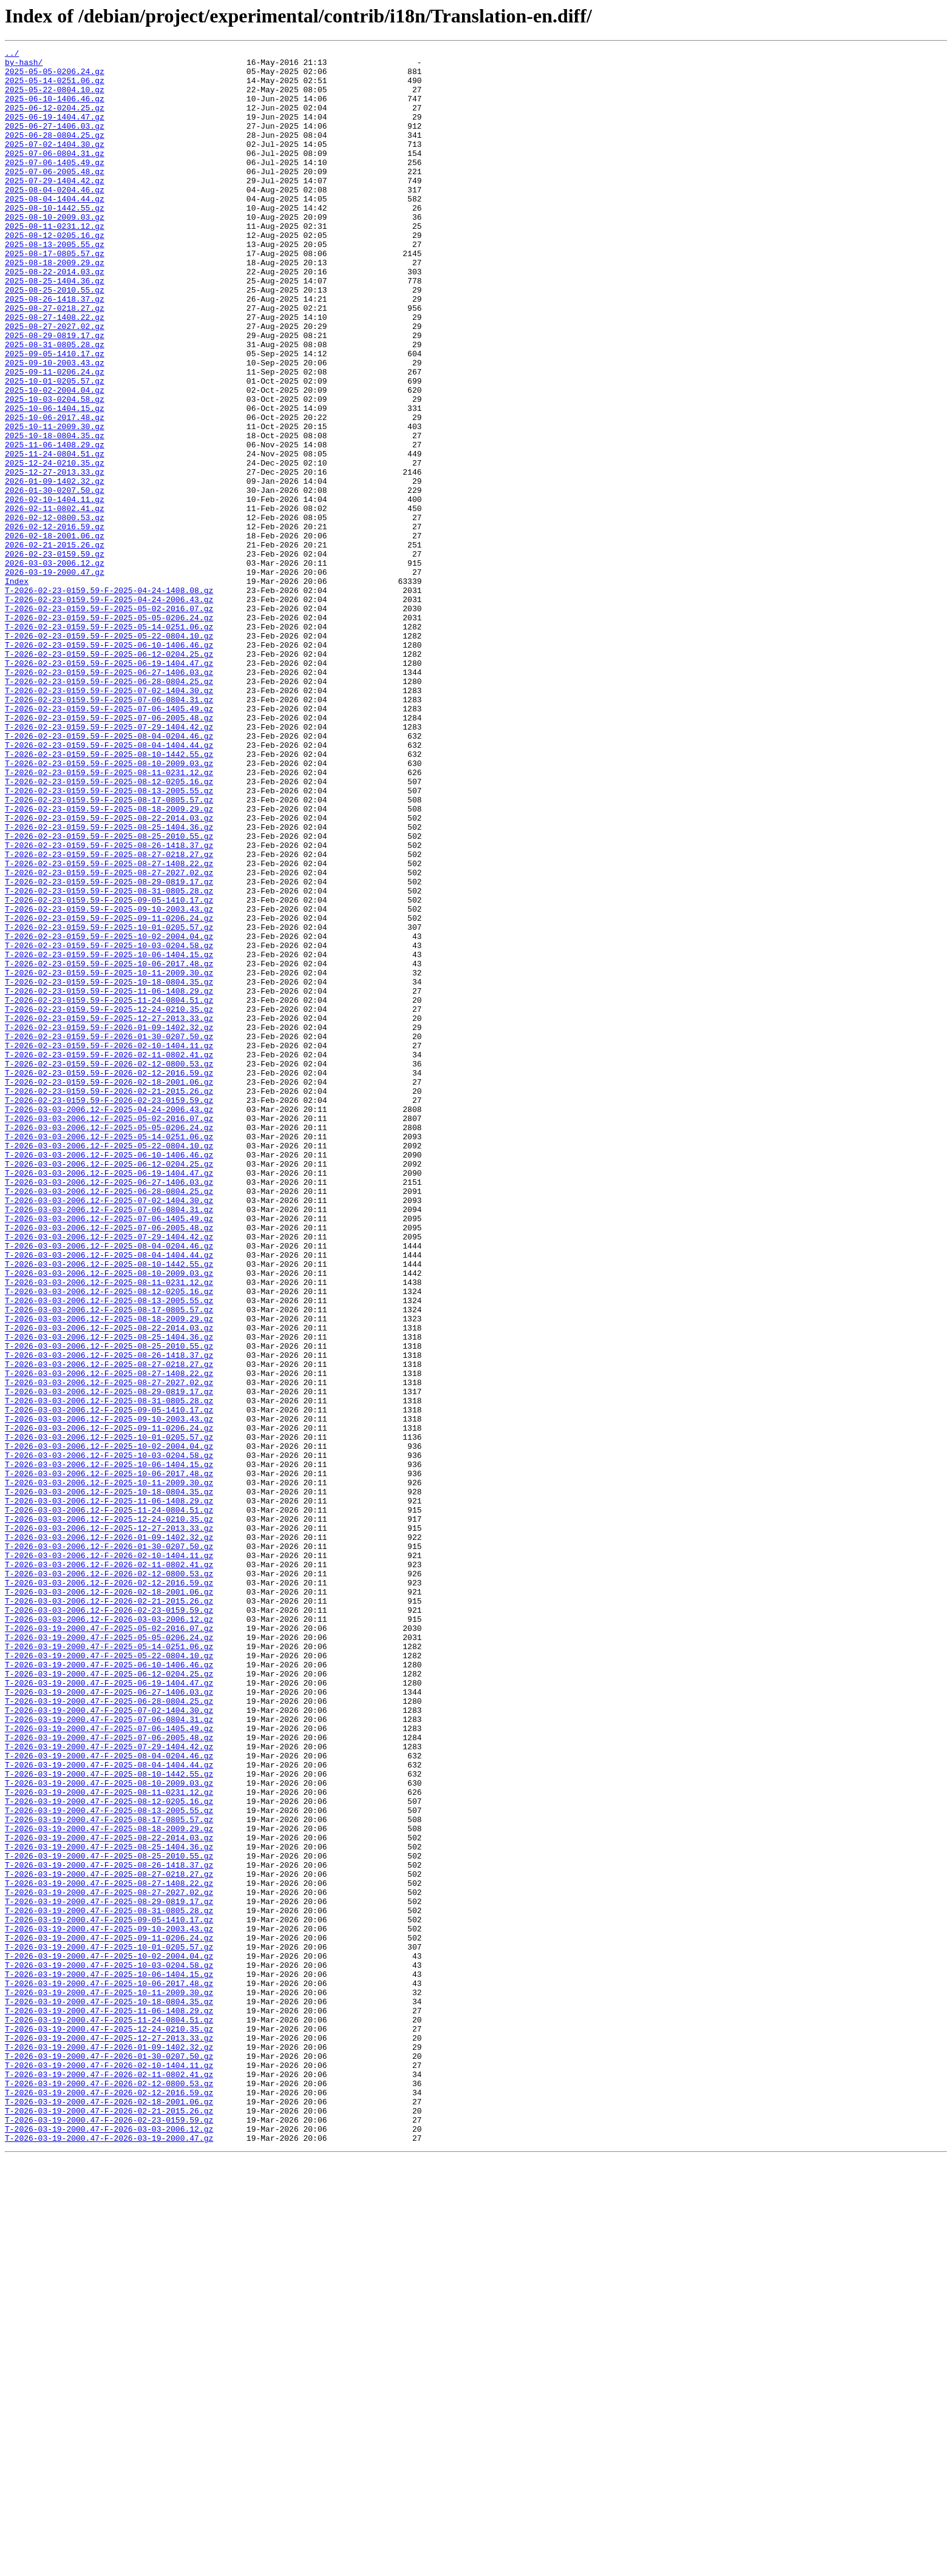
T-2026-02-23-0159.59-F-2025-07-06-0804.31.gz (109, 830)
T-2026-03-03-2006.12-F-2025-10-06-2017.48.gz (109, 1759)
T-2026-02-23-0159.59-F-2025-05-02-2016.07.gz (109, 721)
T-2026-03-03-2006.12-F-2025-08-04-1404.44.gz (109, 1496)
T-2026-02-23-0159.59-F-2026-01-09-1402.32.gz (109, 1223)
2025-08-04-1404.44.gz (54, 229)
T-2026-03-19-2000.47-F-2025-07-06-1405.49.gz (109, 2064)
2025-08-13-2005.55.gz (54, 284)
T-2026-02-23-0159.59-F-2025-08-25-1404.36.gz (109, 983)
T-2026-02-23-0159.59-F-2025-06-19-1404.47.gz (109, 786)
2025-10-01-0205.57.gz (54, 447)
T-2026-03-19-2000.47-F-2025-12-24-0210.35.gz (109, 2425)
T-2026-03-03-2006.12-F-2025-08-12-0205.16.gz (109, 1540)
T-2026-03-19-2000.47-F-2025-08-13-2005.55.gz (109, 2163)
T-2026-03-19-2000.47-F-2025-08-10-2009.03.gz (109, 2130)
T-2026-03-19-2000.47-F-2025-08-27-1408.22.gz (109, 2250)
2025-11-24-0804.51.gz (54, 535)
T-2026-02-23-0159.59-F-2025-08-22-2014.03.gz (109, 972)
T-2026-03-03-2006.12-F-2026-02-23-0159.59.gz (109, 1922)
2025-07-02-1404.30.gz (54, 163)
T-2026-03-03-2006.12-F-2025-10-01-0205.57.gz (109, 1715)
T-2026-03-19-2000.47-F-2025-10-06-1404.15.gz (109, 2359)
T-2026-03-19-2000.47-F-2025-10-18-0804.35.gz (109, 2392)
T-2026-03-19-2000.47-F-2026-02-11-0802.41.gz (109, 2480)
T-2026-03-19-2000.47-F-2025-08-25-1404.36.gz (109, 2206)
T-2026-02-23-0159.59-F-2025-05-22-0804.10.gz (109, 753)
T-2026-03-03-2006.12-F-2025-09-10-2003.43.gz (109, 1693)
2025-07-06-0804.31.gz (54, 174)
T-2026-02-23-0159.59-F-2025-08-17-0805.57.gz (109, 950)
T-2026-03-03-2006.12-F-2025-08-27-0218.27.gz (109, 1627)
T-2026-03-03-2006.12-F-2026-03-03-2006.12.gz (109, 1933)
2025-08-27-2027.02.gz (54, 382)
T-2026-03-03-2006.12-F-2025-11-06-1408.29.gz (109, 1791)
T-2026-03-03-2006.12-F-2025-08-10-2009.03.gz (109, 1518)
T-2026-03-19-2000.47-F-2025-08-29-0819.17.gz (109, 2272)
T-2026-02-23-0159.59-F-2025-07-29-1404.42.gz (109, 863)
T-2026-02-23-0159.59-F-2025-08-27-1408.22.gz (109, 1027)
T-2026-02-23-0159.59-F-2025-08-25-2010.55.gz (109, 994)
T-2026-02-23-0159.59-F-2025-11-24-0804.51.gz (109, 1190)
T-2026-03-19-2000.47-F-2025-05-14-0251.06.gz (109, 1966)
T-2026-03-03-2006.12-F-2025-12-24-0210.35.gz (109, 1813)
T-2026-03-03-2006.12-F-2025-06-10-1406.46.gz (109, 1376)
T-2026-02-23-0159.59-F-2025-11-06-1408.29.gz (109, 1179)
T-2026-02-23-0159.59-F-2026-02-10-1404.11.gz (109, 1245)
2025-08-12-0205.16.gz (54, 273)
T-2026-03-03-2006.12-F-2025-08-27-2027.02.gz (109, 1649)
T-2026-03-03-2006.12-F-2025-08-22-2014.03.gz (109, 1584)
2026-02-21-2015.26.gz (54, 644)
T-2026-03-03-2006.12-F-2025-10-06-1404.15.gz (109, 1748)
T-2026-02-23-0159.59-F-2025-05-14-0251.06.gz (109, 742)
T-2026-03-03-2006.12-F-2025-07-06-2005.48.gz (109, 1464)
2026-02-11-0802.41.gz (54, 600)
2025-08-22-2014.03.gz (54, 316)
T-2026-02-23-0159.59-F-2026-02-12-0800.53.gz (109, 1267)
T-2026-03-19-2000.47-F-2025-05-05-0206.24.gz (109, 1955)
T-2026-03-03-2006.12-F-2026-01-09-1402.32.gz (109, 1835)
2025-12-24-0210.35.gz (54, 546)
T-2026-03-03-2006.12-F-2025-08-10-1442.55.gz (109, 1507)
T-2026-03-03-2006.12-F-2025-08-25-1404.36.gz (109, 1595)
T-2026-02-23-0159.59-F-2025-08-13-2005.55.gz (109, 939)
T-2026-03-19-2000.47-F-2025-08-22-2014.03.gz (109, 2196)
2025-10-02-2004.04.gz (54, 458)
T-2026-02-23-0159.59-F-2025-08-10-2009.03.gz (109, 906)
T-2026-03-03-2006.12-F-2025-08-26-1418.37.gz (109, 1617)
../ (12, 54)
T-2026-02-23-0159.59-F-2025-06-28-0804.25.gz (109, 808)
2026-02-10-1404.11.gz (54, 590)
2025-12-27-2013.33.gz (54, 557)
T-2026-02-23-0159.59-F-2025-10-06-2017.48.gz (109, 1147)
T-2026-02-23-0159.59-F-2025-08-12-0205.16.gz (109, 928)
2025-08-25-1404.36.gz (54, 327)
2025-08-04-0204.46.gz (54, 218)
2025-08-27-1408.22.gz (54, 371)
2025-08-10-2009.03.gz (54, 251)
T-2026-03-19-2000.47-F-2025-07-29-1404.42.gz (109, 2086)
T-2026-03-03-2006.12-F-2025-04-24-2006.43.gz (109, 1322)
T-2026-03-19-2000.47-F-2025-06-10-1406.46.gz (109, 1988)
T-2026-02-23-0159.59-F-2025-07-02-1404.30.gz (109, 819)
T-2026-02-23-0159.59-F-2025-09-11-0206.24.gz (109, 1092)
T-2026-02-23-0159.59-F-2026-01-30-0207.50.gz (109, 1234)
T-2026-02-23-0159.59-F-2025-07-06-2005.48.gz (109, 852)
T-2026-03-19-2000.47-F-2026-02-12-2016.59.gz (109, 2501)
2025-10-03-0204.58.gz (54, 469)
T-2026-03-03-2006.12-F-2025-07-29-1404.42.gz (109, 1474)
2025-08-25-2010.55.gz (54, 338)
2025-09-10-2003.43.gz (54, 426)
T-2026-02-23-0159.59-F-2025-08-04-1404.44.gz (109, 885)
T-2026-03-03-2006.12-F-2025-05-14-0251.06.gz (109, 1354)
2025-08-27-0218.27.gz (54, 360)
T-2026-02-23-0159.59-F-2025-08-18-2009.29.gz (109, 961)
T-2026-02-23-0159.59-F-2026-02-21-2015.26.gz (109, 1300)
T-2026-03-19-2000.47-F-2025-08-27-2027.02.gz (109, 2261)
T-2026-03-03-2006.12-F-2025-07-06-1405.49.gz (109, 1453)
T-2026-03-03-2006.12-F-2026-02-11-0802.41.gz (109, 1868)
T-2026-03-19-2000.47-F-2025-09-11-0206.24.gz (109, 2316)
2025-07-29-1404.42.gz (54, 207)
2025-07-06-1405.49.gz (54, 185)
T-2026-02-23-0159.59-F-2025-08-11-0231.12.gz (109, 917)
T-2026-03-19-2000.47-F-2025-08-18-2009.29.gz (109, 2185)
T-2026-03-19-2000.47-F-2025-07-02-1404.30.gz (109, 2043)
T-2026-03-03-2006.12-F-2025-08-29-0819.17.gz (109, 1660)
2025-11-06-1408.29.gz (54, 524)
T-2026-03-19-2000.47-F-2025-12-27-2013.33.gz (109, 2436)
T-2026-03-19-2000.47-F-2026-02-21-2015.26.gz (109, 2523)
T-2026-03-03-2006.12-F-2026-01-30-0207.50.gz (109, 1846)
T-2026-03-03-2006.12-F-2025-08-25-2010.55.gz (109, 1606)
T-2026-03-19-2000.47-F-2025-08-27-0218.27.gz (109, 2239)
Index (17, 688)
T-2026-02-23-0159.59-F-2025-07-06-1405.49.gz (109, 841)
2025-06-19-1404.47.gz (54, 131)
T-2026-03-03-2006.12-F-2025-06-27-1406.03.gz (109, 1409)
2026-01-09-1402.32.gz (54, 568)
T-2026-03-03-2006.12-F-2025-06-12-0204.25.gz (109, 1387)
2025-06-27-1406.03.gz (54, 142)
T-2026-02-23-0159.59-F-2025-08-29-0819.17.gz (109, 1048)
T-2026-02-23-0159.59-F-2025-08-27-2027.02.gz (109, 1037)
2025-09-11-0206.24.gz (54, 437)
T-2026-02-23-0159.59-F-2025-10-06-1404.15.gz (109, 1136)
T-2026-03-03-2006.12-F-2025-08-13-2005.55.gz (109, 1551)
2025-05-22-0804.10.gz (54, 98)
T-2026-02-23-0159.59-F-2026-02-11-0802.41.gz (109, 1256)
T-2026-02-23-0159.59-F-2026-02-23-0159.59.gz (109, 1311)
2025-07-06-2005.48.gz (54, 196)
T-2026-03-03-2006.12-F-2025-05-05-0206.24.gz (109, 1343)
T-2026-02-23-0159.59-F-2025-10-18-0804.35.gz (109, 1169)
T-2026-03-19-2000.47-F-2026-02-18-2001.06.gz (109, 2512)
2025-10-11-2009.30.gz (54, 502)
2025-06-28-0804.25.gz (54, 152)
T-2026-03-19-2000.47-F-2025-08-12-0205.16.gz (109, 2152)
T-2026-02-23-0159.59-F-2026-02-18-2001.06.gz (109, 1289)
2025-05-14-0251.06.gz (54, 87)
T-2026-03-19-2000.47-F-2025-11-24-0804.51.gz (109, 2414)
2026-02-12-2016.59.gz (54, 622)
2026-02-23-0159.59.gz (54, 655)
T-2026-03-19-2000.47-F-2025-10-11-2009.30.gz (109, 2381)
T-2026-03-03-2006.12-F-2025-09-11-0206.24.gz (109, 1704)
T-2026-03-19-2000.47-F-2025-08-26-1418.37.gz (109, 2228)
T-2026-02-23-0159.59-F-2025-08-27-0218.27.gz (109, 1016)
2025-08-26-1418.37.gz (54, 349)
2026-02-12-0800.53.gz (54, 611)
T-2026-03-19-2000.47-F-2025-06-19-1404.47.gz (109, 2010)
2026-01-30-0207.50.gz (54, 579)
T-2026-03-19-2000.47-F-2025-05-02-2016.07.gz (109, 1944)
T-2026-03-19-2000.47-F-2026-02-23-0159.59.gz (109, 2534)
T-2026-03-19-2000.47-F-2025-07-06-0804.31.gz (109, 2054)
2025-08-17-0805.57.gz (54, 295)
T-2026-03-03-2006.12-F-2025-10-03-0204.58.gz (109, 1737)
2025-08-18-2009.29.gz (54, 305)
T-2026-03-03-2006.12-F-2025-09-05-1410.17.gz (109, 1682)
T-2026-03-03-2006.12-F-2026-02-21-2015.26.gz (109, 1912)
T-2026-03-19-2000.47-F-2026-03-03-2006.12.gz (109, 2545)
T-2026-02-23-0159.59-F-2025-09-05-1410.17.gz (109, 1070)
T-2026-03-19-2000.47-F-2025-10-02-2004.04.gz (109, 2338)
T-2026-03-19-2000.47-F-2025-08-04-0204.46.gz (109, 2097)
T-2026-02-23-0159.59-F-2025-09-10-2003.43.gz (109, 1081)
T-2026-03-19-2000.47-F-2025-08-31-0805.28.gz (109, 2283)
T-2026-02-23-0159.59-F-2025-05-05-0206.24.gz (109, 732)
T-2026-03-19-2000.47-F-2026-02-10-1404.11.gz (109, 2469)
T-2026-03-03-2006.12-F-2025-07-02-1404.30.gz (109, 1431)
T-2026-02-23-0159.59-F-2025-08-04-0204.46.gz (109, 874)
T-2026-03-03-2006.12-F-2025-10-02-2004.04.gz (109, 1726)
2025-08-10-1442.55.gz (54, 240)
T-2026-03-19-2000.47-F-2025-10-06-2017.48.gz (109, 2370)
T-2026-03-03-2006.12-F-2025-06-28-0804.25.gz (109, 1420)
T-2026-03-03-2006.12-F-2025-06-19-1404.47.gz (109, 1398)
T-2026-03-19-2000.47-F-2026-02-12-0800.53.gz (109, 2491)
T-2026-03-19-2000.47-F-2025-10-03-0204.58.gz (109, 2349)
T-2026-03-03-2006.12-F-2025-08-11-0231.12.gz (109, 1529)
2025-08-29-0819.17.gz (54, 393)
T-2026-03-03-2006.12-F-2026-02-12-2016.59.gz (109, 1890)
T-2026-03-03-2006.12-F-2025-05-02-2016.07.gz (109, 1332)
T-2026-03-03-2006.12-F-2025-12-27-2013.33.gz (109, 1824)
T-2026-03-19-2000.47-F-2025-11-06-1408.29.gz (109, 2403)
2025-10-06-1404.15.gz (54, 480)
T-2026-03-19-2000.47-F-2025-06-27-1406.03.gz (109, 2021)
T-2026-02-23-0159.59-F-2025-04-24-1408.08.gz (109, 699)
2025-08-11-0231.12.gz (54, 262)
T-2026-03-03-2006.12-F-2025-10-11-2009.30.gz (109, 1769)
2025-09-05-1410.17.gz (54, 415)
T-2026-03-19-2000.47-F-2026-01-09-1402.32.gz (109, 2447)
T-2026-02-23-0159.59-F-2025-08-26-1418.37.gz (109, 1005)
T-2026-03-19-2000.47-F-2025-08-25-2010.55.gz (109, 2217)
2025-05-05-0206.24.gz (54, 76)
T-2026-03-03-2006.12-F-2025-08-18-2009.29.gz (109, 1573)
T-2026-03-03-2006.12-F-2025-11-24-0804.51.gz (109, 1802)
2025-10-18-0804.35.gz (54, 513)
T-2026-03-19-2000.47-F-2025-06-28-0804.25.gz (109, 2032)
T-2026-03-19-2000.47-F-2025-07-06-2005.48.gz (109, 2075)
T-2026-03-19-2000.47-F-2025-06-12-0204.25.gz (109, 1999)
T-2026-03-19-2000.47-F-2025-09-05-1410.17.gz (109, 2294)
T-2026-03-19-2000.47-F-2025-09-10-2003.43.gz (109, 2305)
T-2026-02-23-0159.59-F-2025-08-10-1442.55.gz (109, 895)
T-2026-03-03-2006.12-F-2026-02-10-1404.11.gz (109, 1857)
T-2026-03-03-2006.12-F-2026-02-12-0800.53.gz (109, 1879)
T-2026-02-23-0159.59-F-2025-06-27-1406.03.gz (109, 797)
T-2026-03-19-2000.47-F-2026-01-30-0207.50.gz (109, 2458)
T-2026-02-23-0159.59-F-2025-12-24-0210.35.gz (109, 1201)
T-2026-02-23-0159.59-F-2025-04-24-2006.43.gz (109, 710)
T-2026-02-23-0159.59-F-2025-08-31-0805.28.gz (109, 1059)
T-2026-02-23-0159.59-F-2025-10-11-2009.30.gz (109, 1158)
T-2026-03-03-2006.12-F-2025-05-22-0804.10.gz (109, 1365)
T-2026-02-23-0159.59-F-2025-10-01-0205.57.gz (109, 1103)
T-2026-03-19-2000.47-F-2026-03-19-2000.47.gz (109, 2556)
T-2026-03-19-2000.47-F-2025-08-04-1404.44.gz (109, 2108)
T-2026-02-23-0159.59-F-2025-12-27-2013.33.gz (109, 1212)
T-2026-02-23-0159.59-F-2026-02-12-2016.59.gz (109, 1278)
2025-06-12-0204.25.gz (54, 120)
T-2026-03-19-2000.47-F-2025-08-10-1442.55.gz (109, 2119)
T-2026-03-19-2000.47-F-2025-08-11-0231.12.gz (109, 2141)
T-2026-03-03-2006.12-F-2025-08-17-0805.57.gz (109, 1562)
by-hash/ (23, 65)
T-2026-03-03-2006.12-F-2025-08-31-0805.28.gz (109, 1671)
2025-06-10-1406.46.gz (54, 109)
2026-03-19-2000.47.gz (54, 677)
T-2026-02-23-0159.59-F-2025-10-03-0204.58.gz (109, 1125)
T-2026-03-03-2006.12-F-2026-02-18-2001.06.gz (109, 1901)
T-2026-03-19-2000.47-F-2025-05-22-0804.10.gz (109, 1977)
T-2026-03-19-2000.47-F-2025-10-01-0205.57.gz (109, 2327)
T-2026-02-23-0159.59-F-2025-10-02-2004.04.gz (109, 1114)
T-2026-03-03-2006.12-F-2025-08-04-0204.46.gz (109, 1485)
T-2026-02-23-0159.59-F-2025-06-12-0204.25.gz (109, 775)
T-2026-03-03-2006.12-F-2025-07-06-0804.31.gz (109, 1442)
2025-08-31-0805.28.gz (54, 404)
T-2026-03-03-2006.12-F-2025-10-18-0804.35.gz (109, 1780)
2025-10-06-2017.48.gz (54, 491)
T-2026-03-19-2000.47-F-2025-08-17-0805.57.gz (109, 2174)
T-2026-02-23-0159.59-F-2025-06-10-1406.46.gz (109, 764)
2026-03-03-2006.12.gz (54, 666)
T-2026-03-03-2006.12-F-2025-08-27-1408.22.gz (109, 1638)
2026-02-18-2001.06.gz (54, 633)
